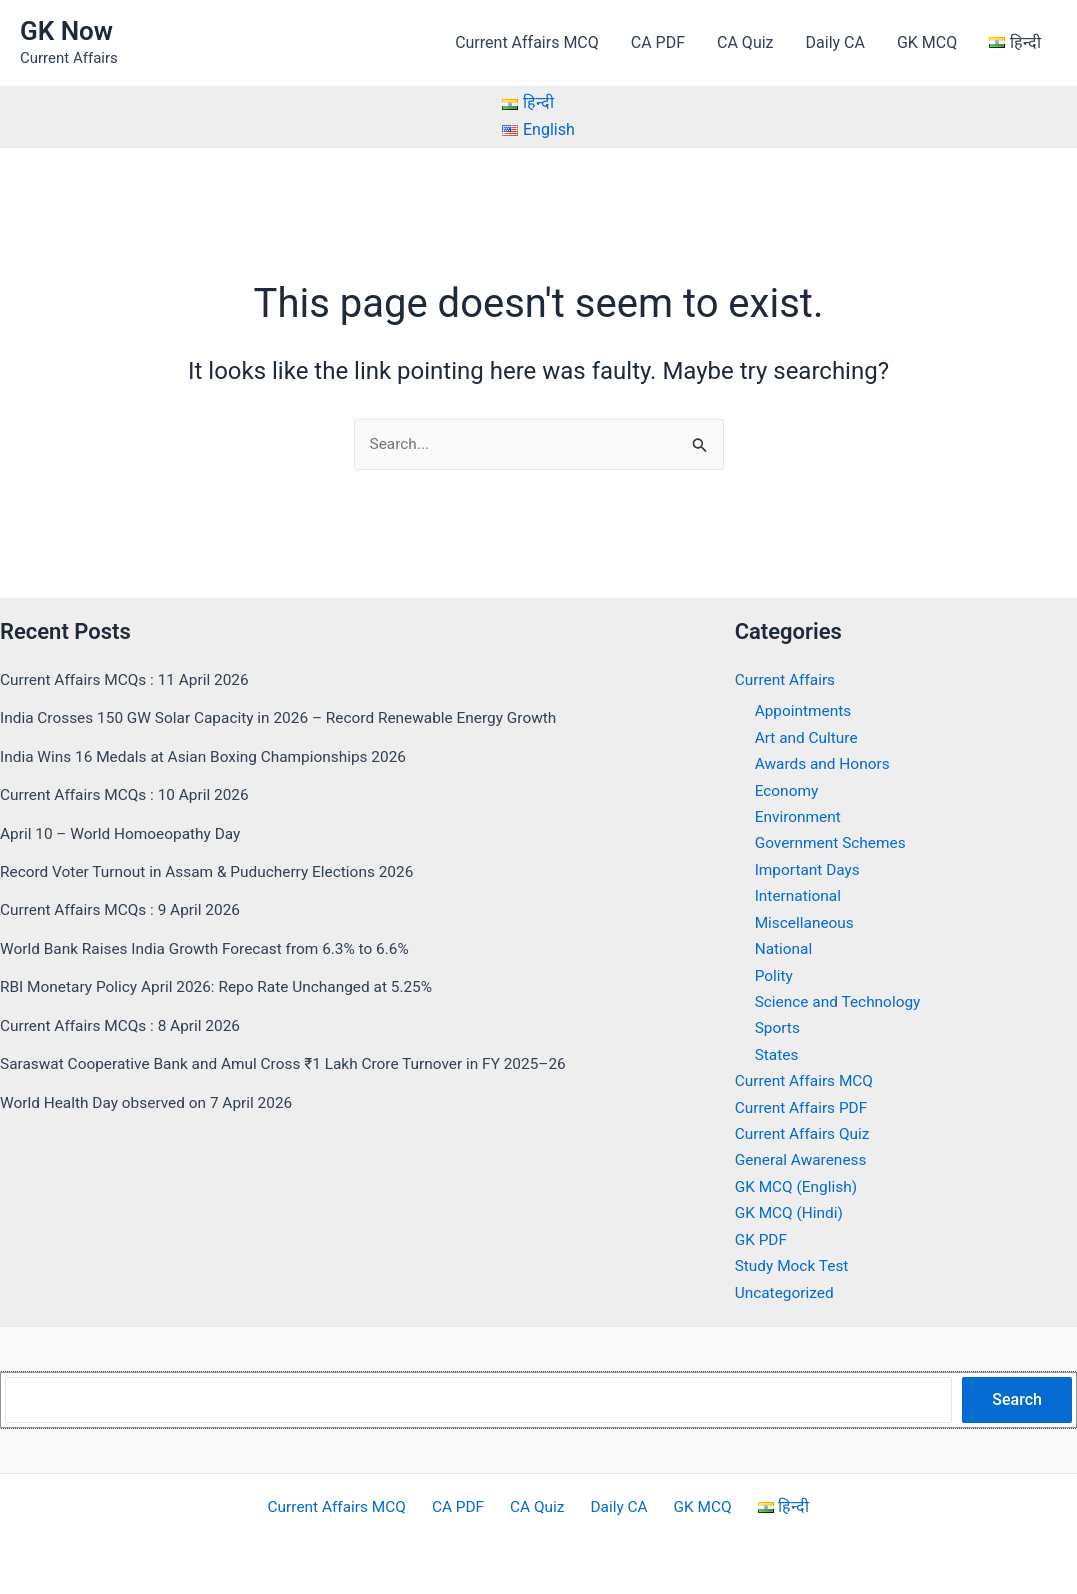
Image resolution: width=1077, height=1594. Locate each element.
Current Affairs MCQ (527, 42)
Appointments (805, 711)
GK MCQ (927, 42)
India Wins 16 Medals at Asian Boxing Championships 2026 (211, 757)
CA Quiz (745, 42)
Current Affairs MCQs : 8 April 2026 (124, 1025)
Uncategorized (786, 1292)
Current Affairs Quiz (805, 1134)
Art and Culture (808, 738)
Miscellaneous (806, 922)
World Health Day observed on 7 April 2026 (152, 1102)
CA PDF (658, 42)
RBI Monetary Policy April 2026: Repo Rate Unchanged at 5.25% (224, 987)
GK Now (66, 31)
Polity (775, 975)
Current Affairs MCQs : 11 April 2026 (129, 680)
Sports (778, 1028)
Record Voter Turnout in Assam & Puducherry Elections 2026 (214, 872)
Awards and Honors (825, 764)
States (777, 1054)
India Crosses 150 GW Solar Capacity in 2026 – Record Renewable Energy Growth (289, 718)
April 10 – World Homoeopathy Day (125, 833)
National (785, 949)
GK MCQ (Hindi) (791, 1213)
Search (1017, 1399)
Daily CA (835, 42)
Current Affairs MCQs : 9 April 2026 (124, 910)
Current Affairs (787, 680)
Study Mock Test (794, 1265)
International (800, 896)
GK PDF (762, 1239)
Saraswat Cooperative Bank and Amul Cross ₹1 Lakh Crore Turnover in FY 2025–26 (294, 1064)
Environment (799, 817)
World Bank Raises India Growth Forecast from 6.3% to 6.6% (212, 949)
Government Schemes (833, 843)
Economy (788, 790)
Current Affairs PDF (804, 1107)
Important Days (809, 870)
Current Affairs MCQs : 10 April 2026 (129, 795)
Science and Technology (841, 1002)
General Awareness (803, 1160)
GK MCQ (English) (798, 1186)
